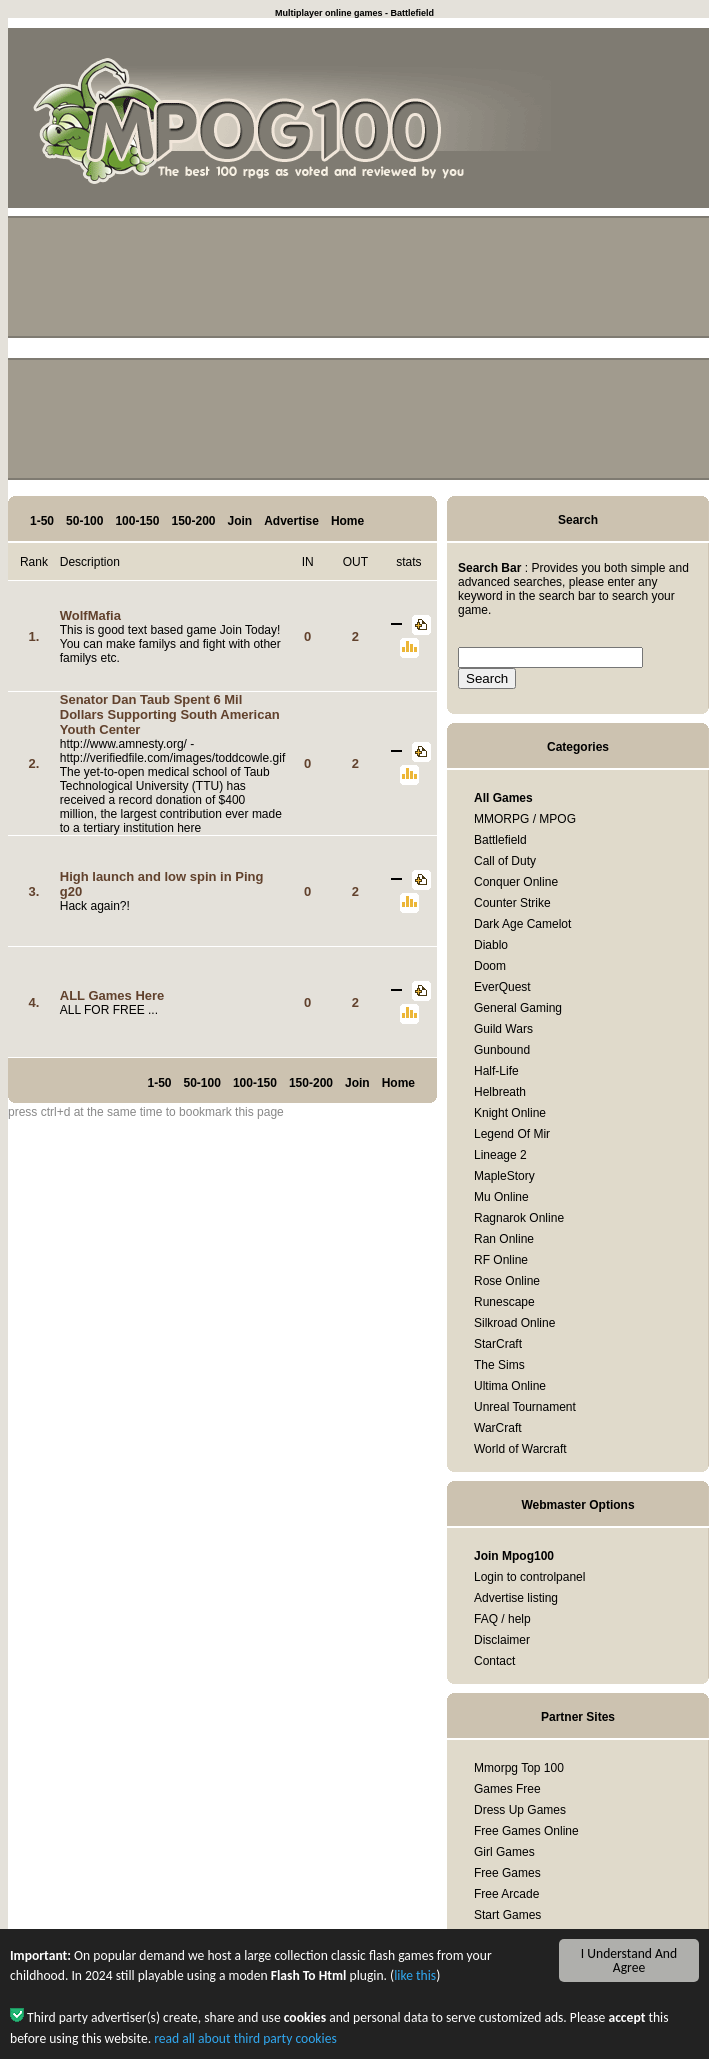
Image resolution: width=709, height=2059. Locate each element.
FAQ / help (502, 1619)
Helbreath (500, 1092)
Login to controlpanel (529, 1577)
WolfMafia (90, 615)
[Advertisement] (358, 356)
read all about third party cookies (245, 2044)
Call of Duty (505, 861)
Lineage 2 (500, 1155)
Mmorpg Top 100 (519, 1768)
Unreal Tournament (525, 1407)
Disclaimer (502, 1640)
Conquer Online (516, 882)
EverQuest (502, 987)
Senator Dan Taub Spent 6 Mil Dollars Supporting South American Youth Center (170, 714)
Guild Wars (503, 1029)
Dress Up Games (520, 1810)
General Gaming (518, 1008)
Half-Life (496, 1071)
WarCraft (498, 1428)
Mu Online (501, 1197)
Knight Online (510, 1113)
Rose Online (507, 1281)
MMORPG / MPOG (525, 819)
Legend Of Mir (512, 1134)
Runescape (504, 1302)
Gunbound (502, 1050)
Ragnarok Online (519, 1218)
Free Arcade (506, 1894)
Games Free (507, 1789)
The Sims (499, 1365)
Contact (494, 1661)
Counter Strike (512, 903)
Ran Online (504, 1239)
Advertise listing (516, 1598)
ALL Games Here (112, 995)
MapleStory (504, 1176)
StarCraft (498, 1344)
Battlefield (500, 840)
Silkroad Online (514, 1323)
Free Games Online (526, 1831)
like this (415, 1982)
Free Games (507, 1873)
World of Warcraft (520, 1449)
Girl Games (504, 1852)
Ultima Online (510, 1386)
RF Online (501, 1260)
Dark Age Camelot (522, 924)
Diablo (491, 945)
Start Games (507, 1915)
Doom (490, 966)
